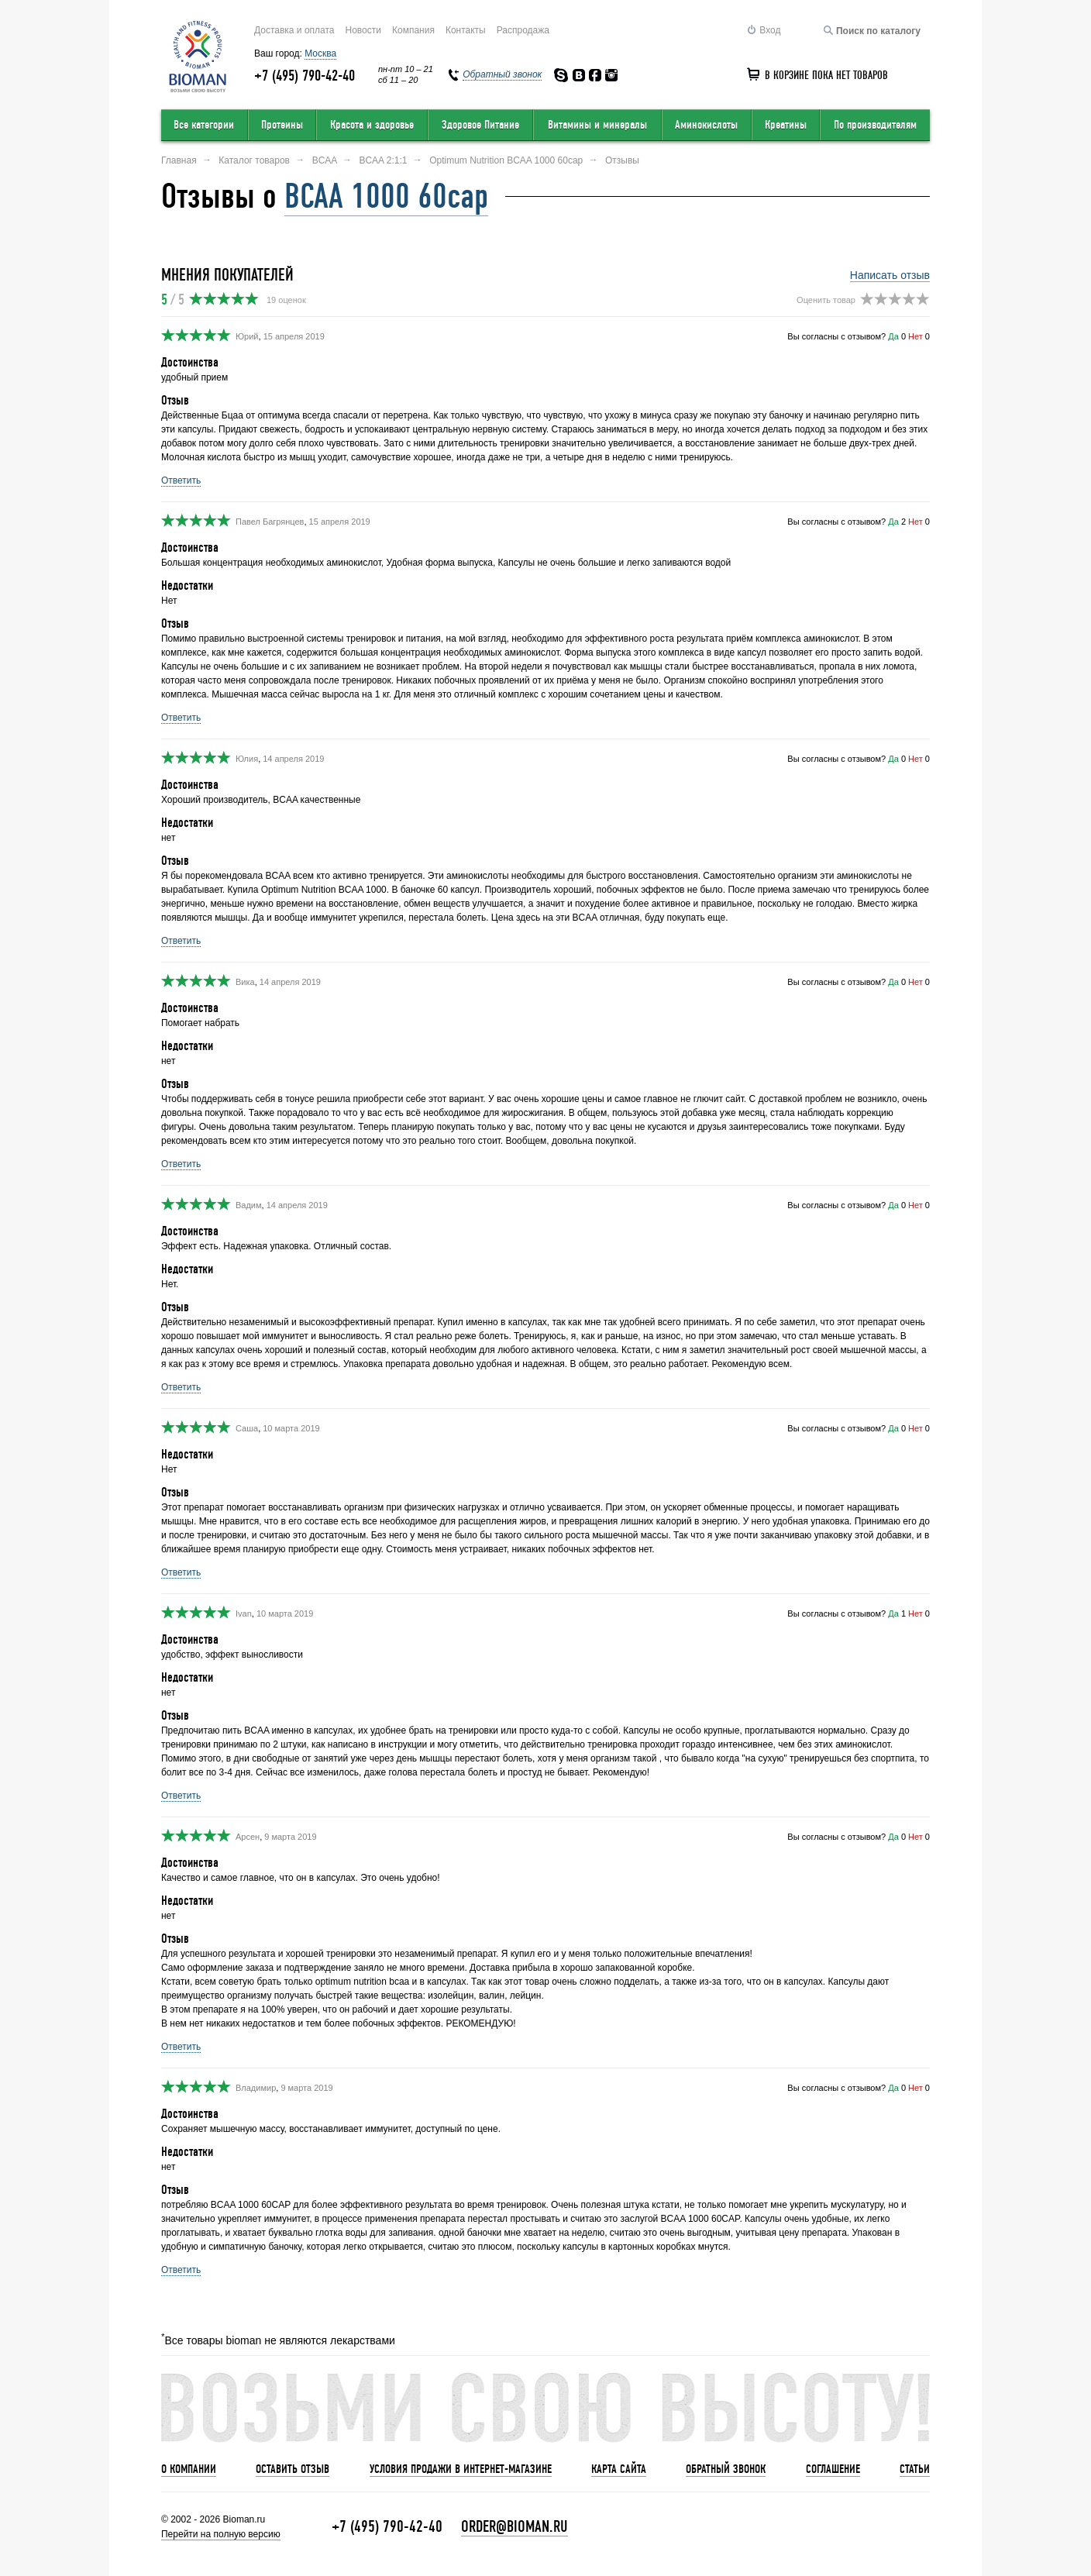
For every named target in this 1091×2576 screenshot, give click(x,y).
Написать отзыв (890, 275)
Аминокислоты (706, 125)
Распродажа (523, 30)
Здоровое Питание (480, 125)
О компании (188, 2469)
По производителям (875, 125)
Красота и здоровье (372, 125)
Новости (363, 30)
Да (893, 336)
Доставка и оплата (294, 30)
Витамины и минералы (597, 125)
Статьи (915, 2469)
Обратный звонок (726, 2469)
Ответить (181, 480)
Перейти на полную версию (220, 2534)
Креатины (786, 125)
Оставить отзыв (292, 2469)
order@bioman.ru (514, 2527)
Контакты (466, 30)
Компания (413, 30)
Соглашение (833, 2469)
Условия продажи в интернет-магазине (461, 2469)
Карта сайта (618, 2469)
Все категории (204, 125)
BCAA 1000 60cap (386, 196)
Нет (915, 336)
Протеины (282, 125)
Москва (320, 53)
